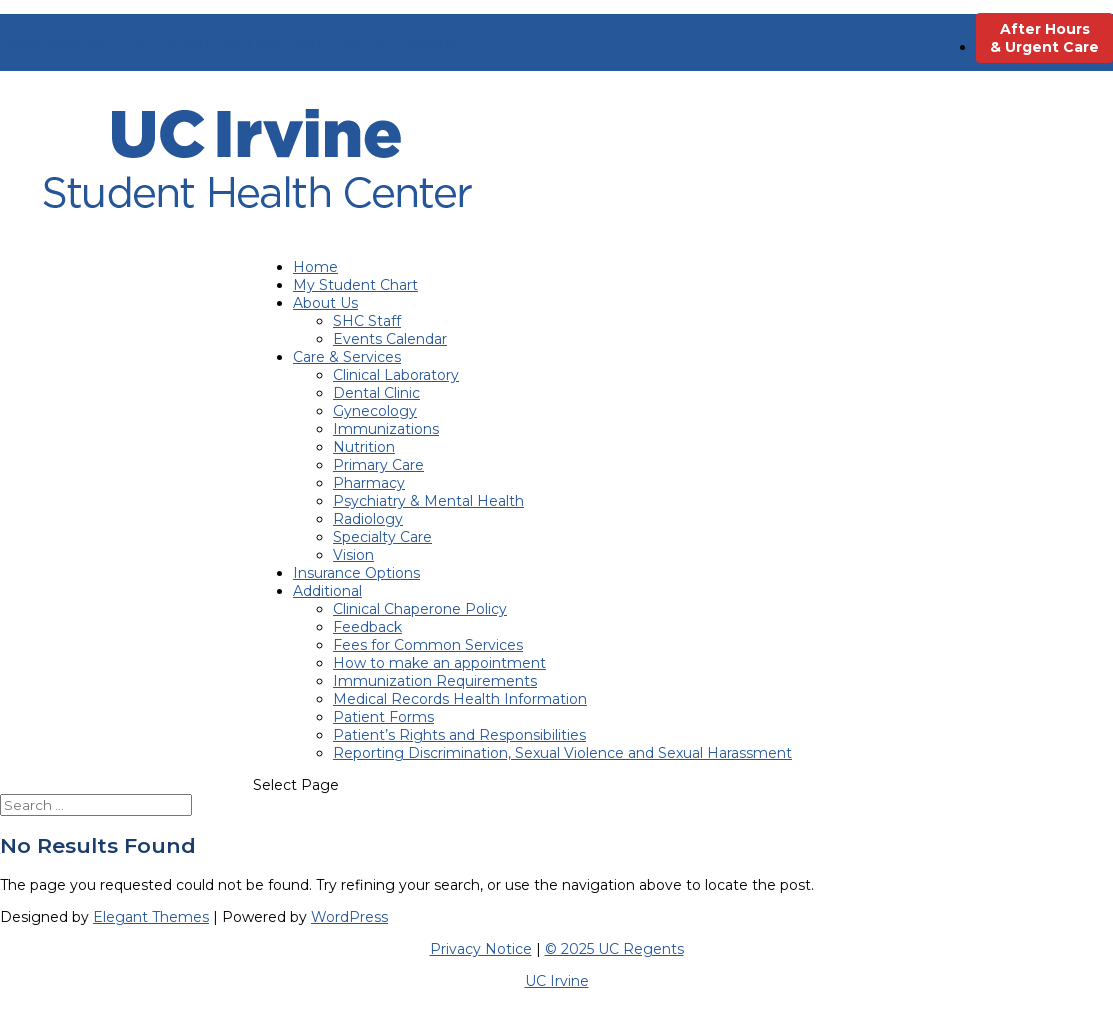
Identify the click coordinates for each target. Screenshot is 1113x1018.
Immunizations (386, 429)
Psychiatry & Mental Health (428, 501)
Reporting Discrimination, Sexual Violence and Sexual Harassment (562, 753)
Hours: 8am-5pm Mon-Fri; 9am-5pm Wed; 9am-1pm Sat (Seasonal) (232, 43)
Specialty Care (382, 537)
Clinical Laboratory (396, 375)
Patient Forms (383, 717)
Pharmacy (369, 483)
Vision (353, 555)
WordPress (349, 917)
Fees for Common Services (428, 645)
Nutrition (364, 447)
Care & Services (347, 357)
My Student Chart (355, 285)
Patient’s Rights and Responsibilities (459, 735)
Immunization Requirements (435, 681)
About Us (325, 303)
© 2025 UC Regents (614, 949)
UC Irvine (557, 981)
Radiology (368, 519)
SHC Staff (367, 321)
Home (315, 267)
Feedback (367, 627)
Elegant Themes (151, 917)
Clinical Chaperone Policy (420, 609)
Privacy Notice (481, 949)
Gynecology (375, 411)
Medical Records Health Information (460, 699)
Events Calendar (390, 339)
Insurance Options (356, 573)
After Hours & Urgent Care (1044, 38)
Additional (327, 591)
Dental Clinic (376, 393)
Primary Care (378, 465)
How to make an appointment (439, 663)
